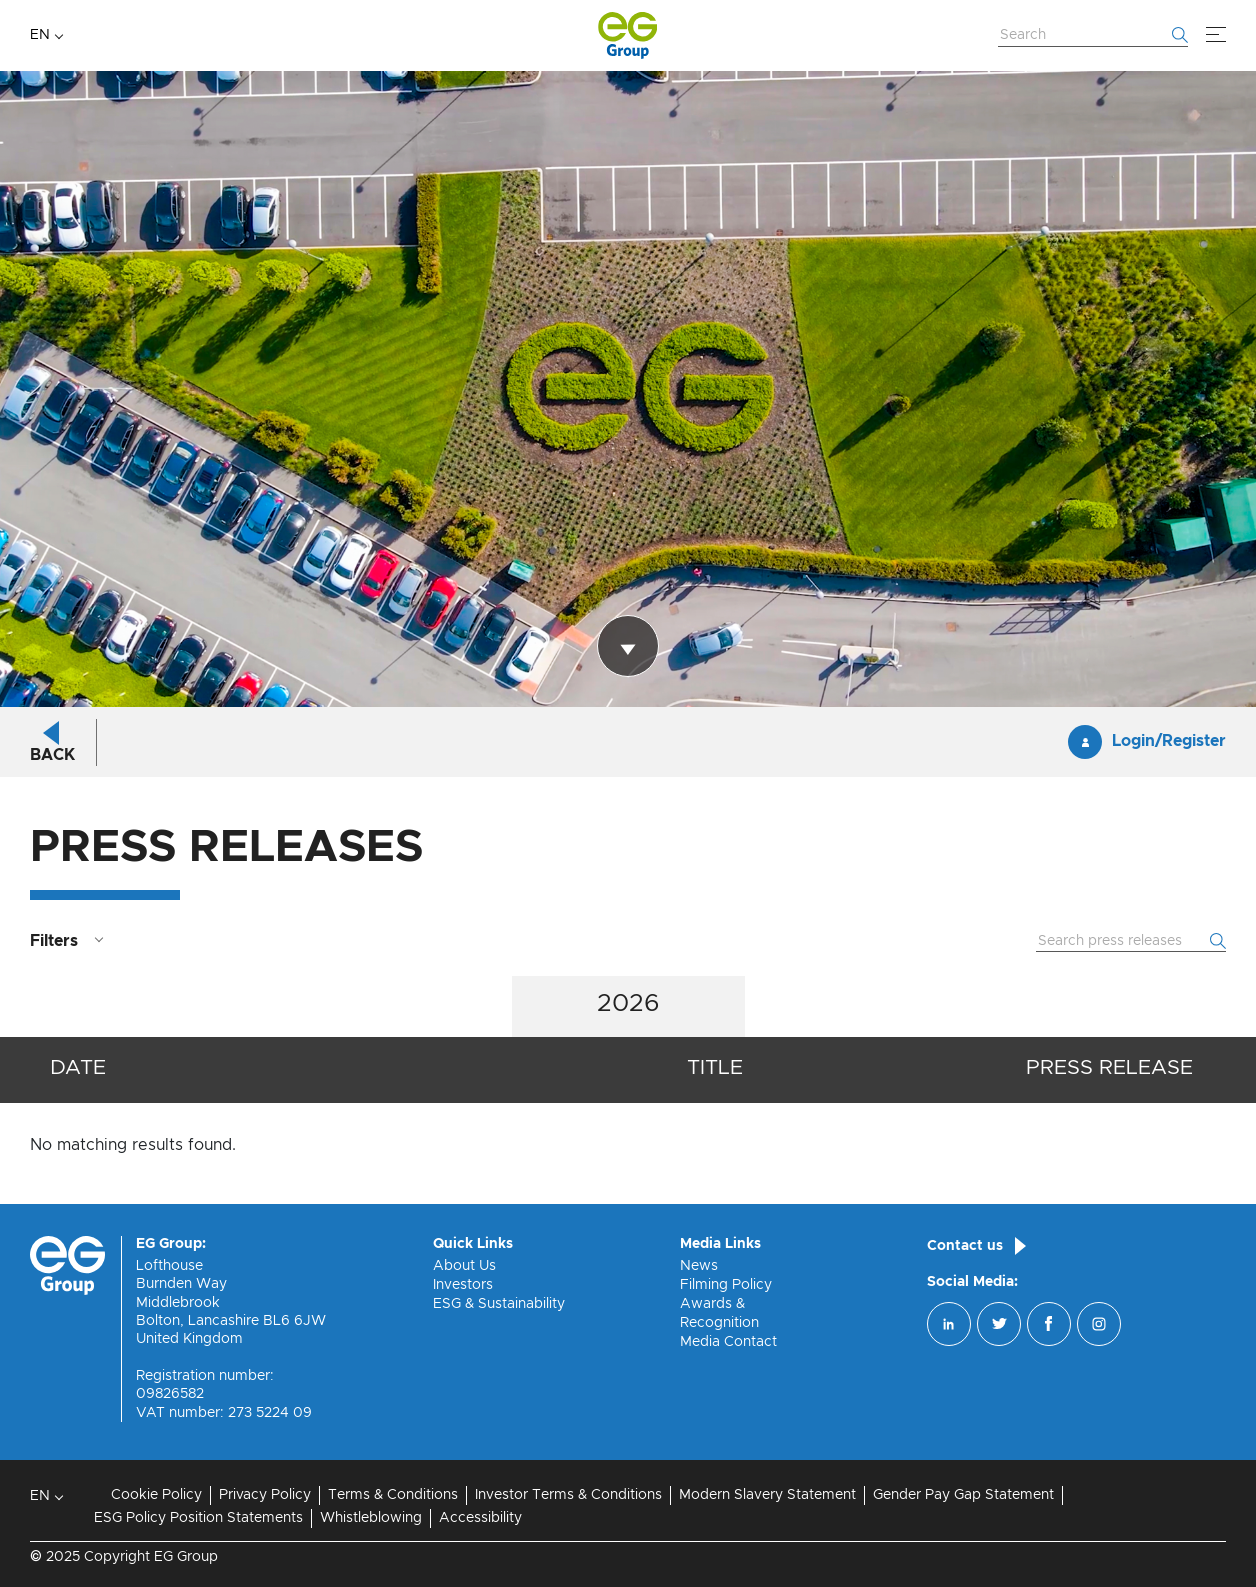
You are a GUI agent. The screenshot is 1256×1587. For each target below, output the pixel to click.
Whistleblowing (371, 1518)
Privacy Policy (265, 1495)
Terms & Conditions (393, 1495)
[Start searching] (1180, 35)
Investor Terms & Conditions (568, 1495)
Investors (463, 1285)
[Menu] (1216, 35)
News (699, 1266)
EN (40, 35)
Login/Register (1169, 742)
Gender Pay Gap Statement (963, 1495)
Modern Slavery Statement (767, 1495)
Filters (54, 941)
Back (52, 755)
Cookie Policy (156, 1495)
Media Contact (728, 1342)
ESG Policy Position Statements (198, 1518)
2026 (628, 1003)
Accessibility (480, 1518)
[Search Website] (1093, 36)
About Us (464, 1266)
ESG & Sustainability (499, 1304)
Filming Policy (726, 1285)
